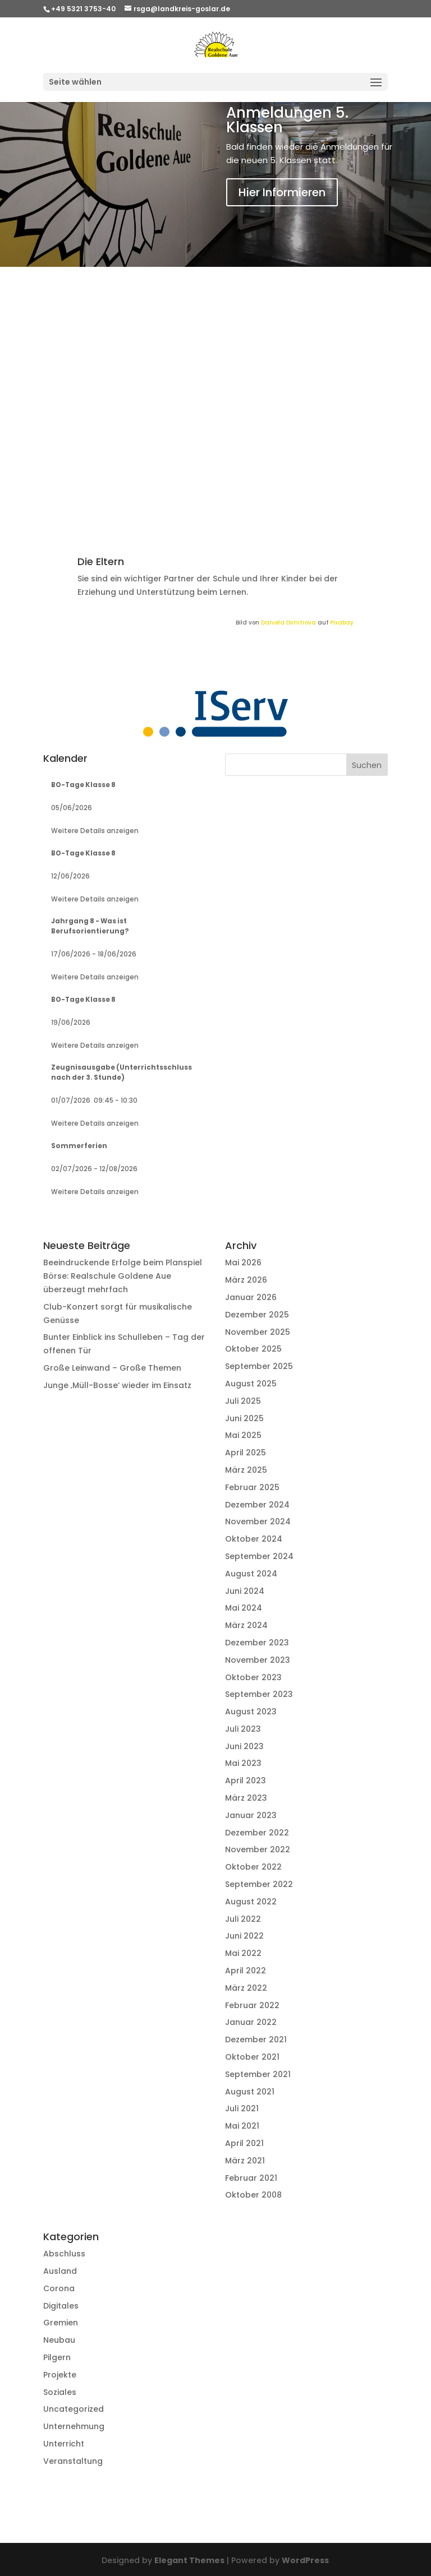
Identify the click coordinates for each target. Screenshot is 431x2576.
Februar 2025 (252, 1487)
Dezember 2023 (257, 1642)
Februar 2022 (252, 2005)
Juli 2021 (242, 2108)
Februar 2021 (251, 2178)
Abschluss (64, 2253)
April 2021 (244, 2143)
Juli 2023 (243, 1729)
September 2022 (259, 1884)
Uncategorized (73, 2409)
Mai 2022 (243, 1953)
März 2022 (246, 1988)
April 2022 (245, 1970)
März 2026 (246, 1279)
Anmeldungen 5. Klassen (287, 120)
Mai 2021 (242, 2125)
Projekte (59, 2374)
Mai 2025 (243, 1435)
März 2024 (246, 1625)
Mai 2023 (243, 1763)
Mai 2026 (243, 1262)
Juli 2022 (243, 1919)
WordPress (305, 2560)
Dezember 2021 (256, 2039)
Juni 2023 (244, 1746)
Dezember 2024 (257, 1504)
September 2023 (259, 1694)
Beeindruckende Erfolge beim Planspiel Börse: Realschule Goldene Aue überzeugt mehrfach (122, 1276)
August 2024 (251, 1573)
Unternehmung (73, 2426)
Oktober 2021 (252, 2056)
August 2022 (251, 1901)
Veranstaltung (73, 2461)
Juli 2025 (243, 1401)
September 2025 (259, 1366)
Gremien (60, 2322)
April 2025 (245, 1452)
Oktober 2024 (253, 1538)
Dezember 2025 (257, 1314)
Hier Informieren (282, 192)
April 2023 (245, 1780)
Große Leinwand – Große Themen (112, 1367)
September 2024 (259, 1556)
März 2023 (246, 1797)
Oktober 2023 (253, 1677)
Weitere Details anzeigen (95, 830)
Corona (59, 2288)
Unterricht (63, 2443)
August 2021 (249, 2091)
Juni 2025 (244, 1418)
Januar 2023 (251, 1815)
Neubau (59, 2340)
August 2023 (251, 1711)
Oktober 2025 (253, 1348)
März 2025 (246, 1470)
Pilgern (57, 2357)
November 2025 (257, 1332)
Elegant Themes (189, 2560)
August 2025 (251, 1383)
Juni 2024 (244, 1591)
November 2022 (257, 1849)
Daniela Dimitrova (288, 622)
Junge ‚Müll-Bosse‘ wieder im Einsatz (117, 1385)
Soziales (59, 2392)
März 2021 (245, 2160)
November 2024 (258, 1521)
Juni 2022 (244, 1935)
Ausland (60, 2271)
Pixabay (342, 622)
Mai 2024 (243, 1607)
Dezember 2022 (257, 1832)
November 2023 (257, 1660)
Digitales (61, 2305)
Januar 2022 (251, 2022)
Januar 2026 (251, 1297)
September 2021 (258, 2074)
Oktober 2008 (253, 2194)
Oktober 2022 (253, 1866)
